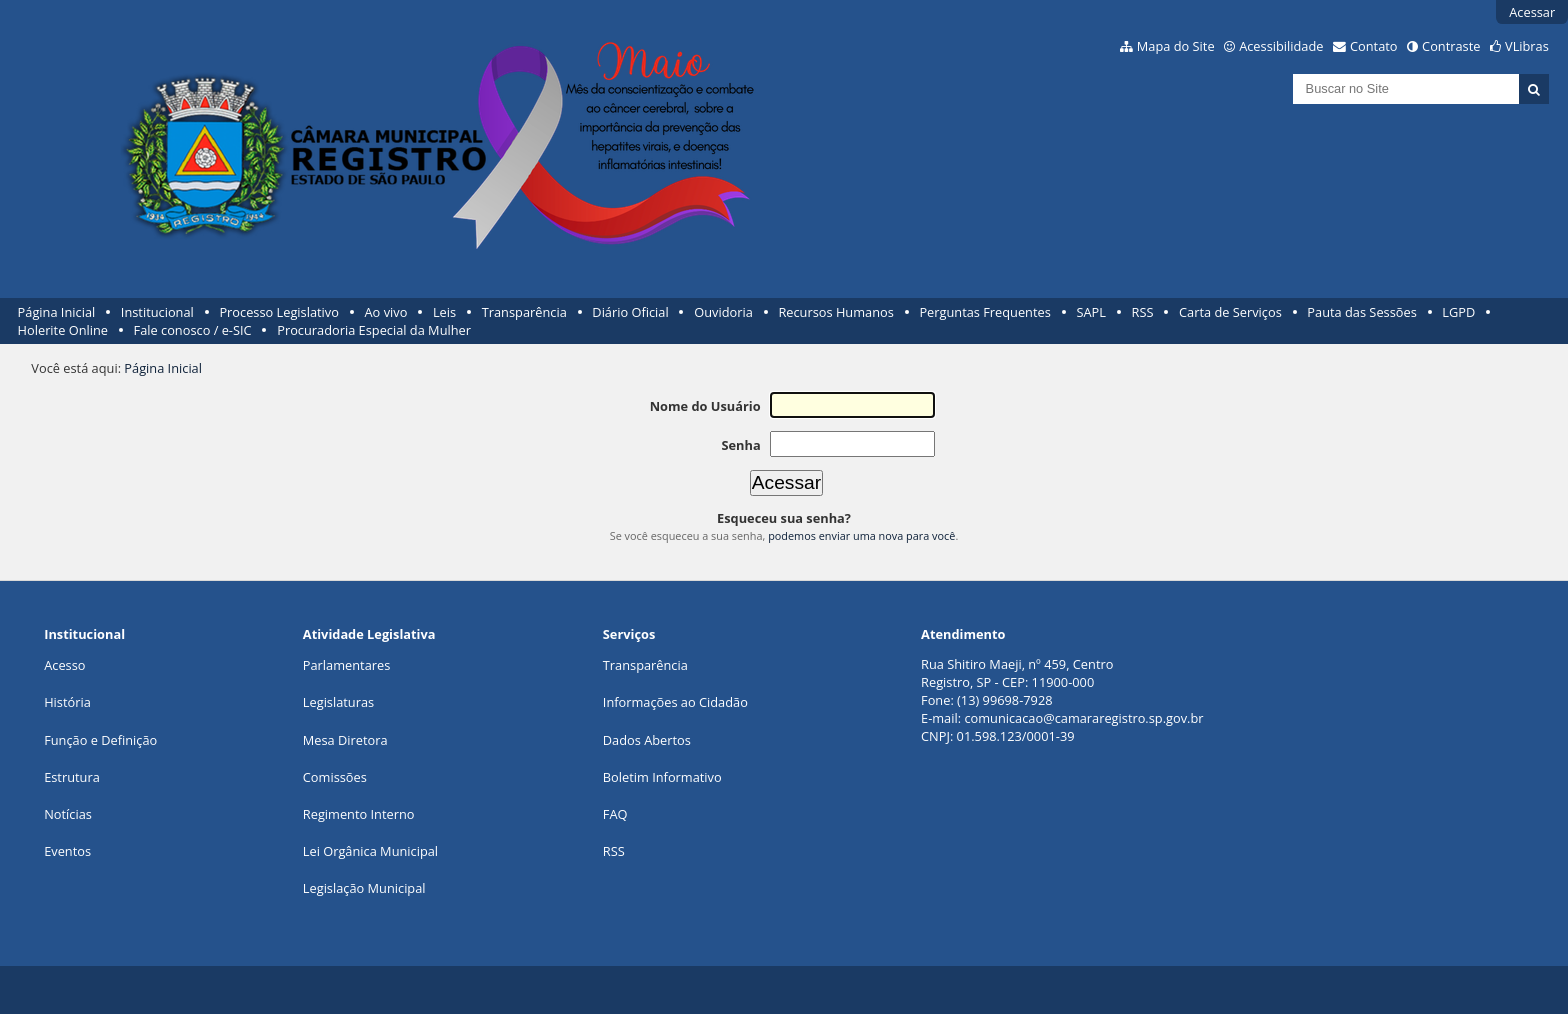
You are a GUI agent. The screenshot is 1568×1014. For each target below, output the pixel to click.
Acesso (64, 665)
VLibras (1527, 46)
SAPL (1091, 312)
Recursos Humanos (835, 312)
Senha (740, 445)
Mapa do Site (1176, 46)
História (67, 702)
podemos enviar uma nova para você (861, 535)
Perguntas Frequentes (984, 312)
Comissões (335, 777)
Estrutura (72, 777)
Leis (444, 312)
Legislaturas (338, 702)
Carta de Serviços (1230, 312)
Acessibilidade (1281, 46)
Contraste (1451, 46)
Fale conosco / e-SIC (193, 330)
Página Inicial (57, 312)
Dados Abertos (647, 740)
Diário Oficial (630, 312)
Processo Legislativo (279, 312)
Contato (1374, 46)
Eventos (67, 851)
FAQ (615, 814)
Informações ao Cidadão (675, 702)
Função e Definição (100, 740)
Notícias (68, 814)
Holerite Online (63, 330)
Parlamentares (346, 665)
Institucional (157, 312)
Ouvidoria (723, 312)
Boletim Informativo (662, 777)
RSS (1143, 312)
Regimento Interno (359, 814)
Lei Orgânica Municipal (370, 851)
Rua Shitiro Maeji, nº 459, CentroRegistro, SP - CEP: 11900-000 (1017, 673)
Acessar (1532, 12)
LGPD (1458, 312)
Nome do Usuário (705, 406)
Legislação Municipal (364, 888)
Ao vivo (386, 312)
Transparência (524, 312)
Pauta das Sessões (1361, 312)
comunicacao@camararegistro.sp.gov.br (1083, 718)
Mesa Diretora (345, 740)
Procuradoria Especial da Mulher (374, 330)
